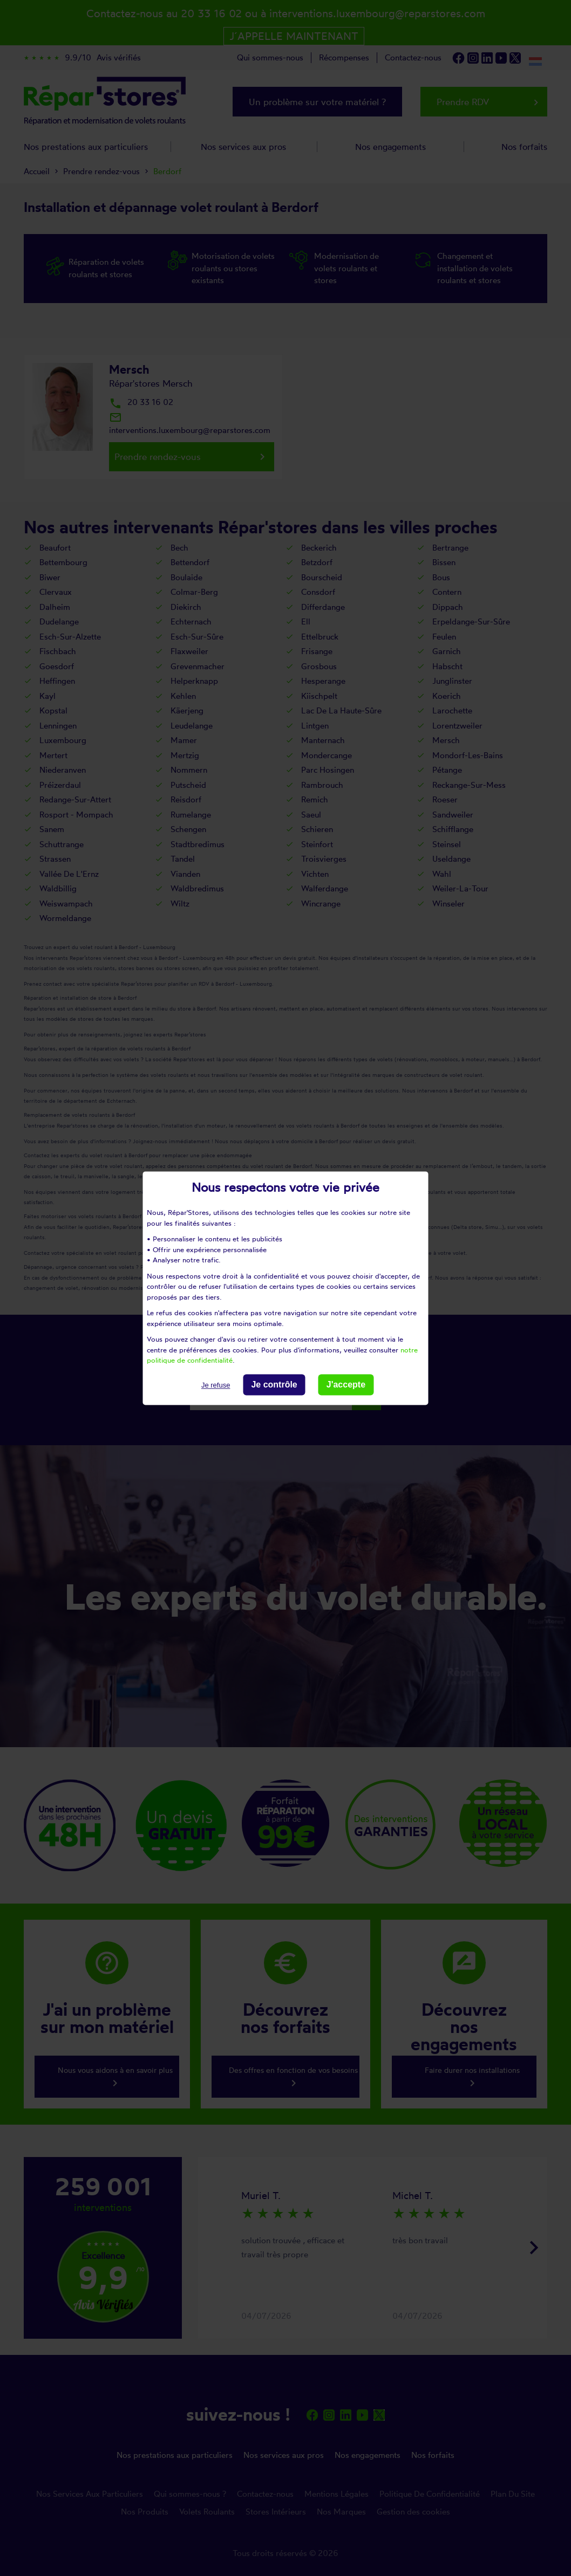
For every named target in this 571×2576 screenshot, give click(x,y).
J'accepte (346, 1384)
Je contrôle (274, 1384)
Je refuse (215, 1385)
